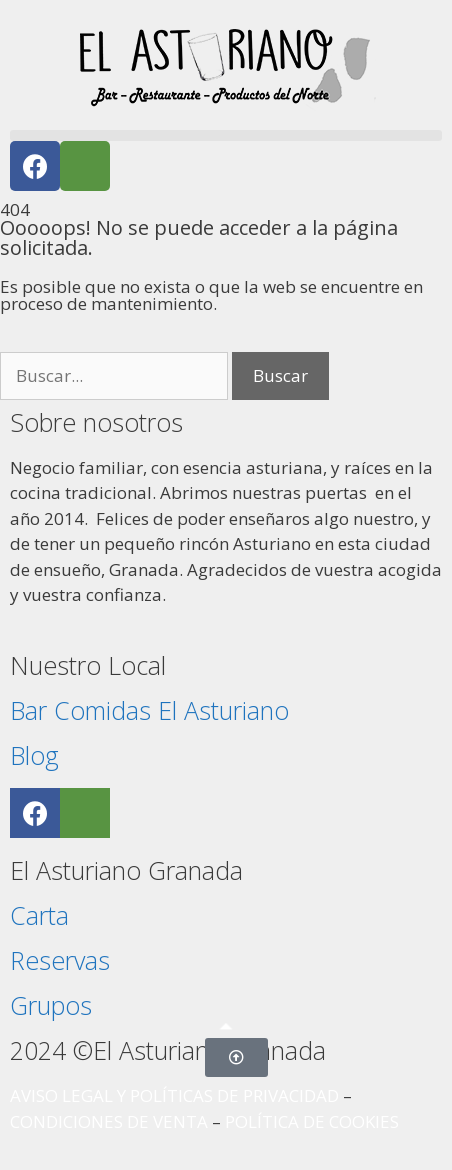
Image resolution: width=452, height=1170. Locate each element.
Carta (39, 915)
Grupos (51, 1005)
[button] (226, 135)
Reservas (60, 960)
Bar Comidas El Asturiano (149, 710)
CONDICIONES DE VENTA (109, 1121)
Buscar (280, 375)
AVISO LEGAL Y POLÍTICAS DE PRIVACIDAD (174, 1095)
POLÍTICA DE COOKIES (312, 1121)
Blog (34, 755)
